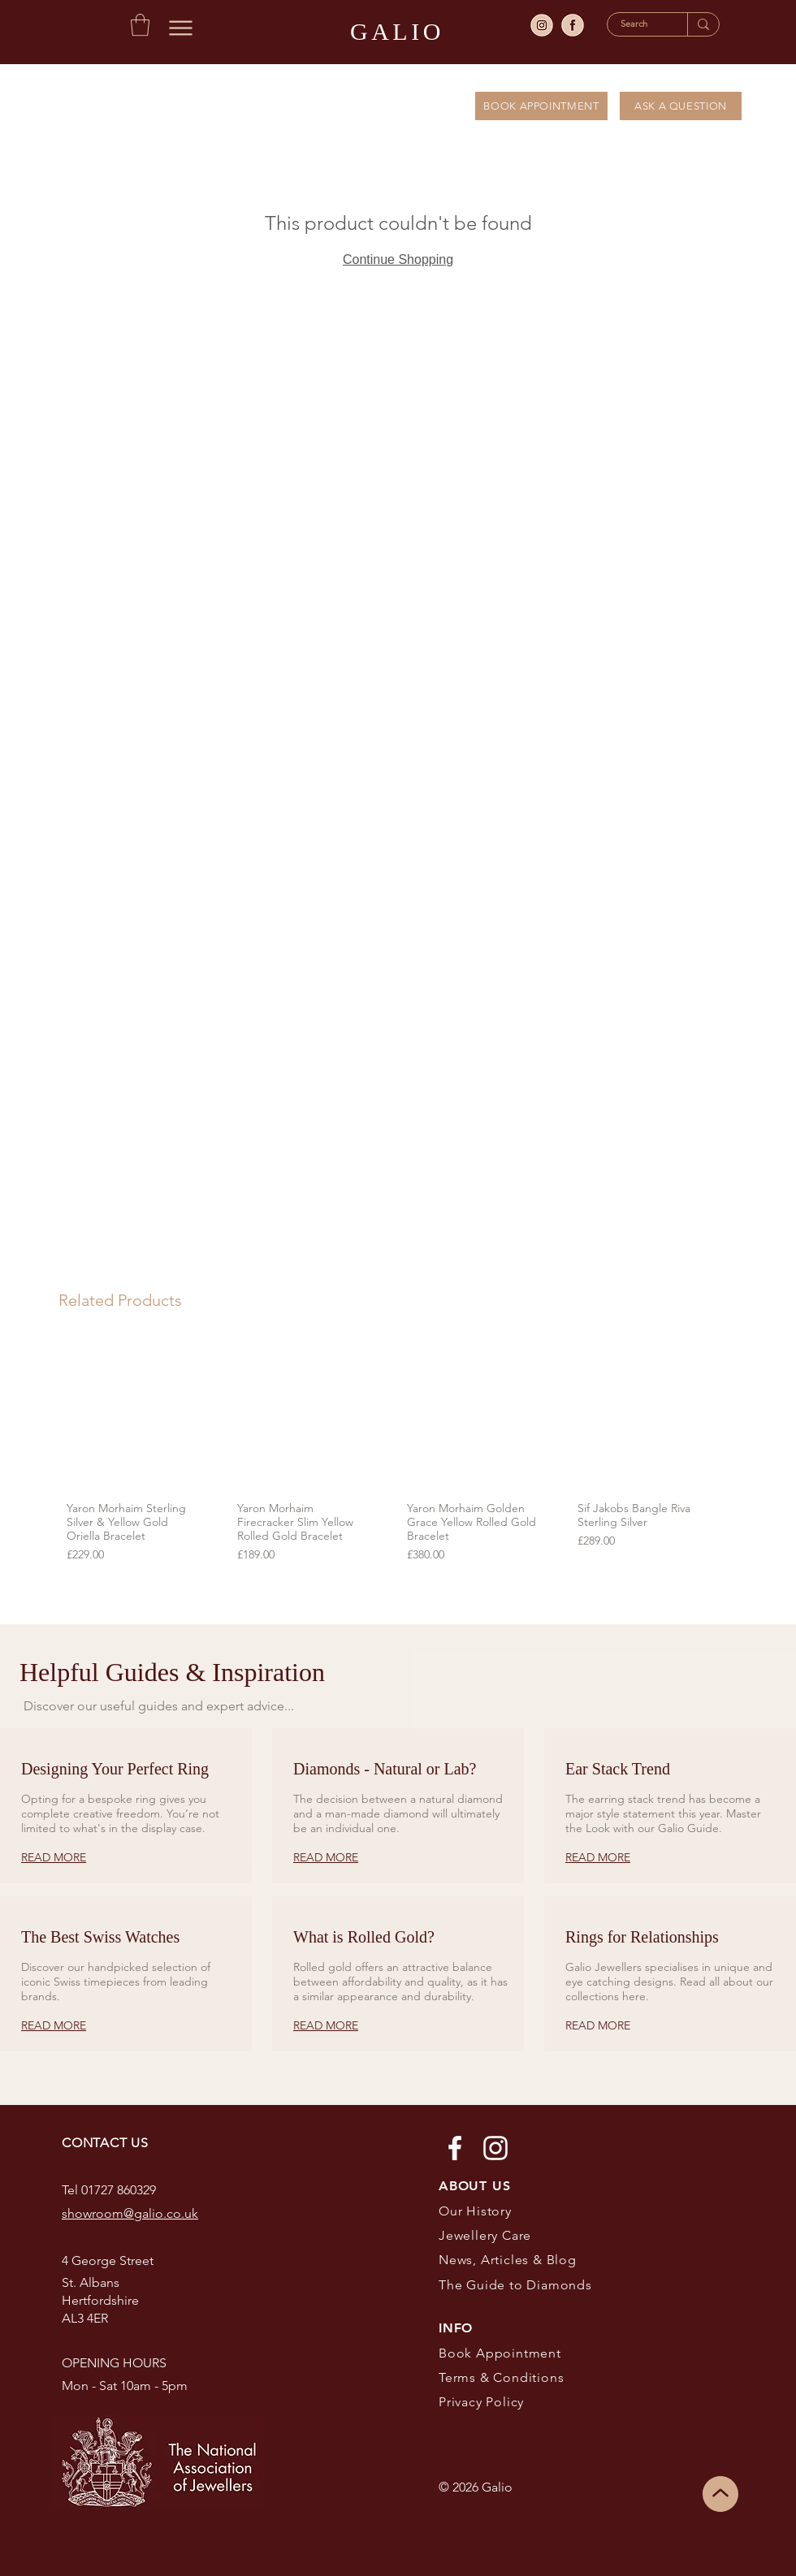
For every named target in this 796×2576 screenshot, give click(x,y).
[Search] (635, 24)
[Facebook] (455, 2148)
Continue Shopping (398, 259)
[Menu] (180, 27)
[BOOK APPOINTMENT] (541, 106)
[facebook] (572, 25)
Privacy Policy (483, 2402)
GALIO (397, 31)
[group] (388, 1455)
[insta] (541, 25)
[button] (140, 25)
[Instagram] (495, 2148)
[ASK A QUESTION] (681, 106)
